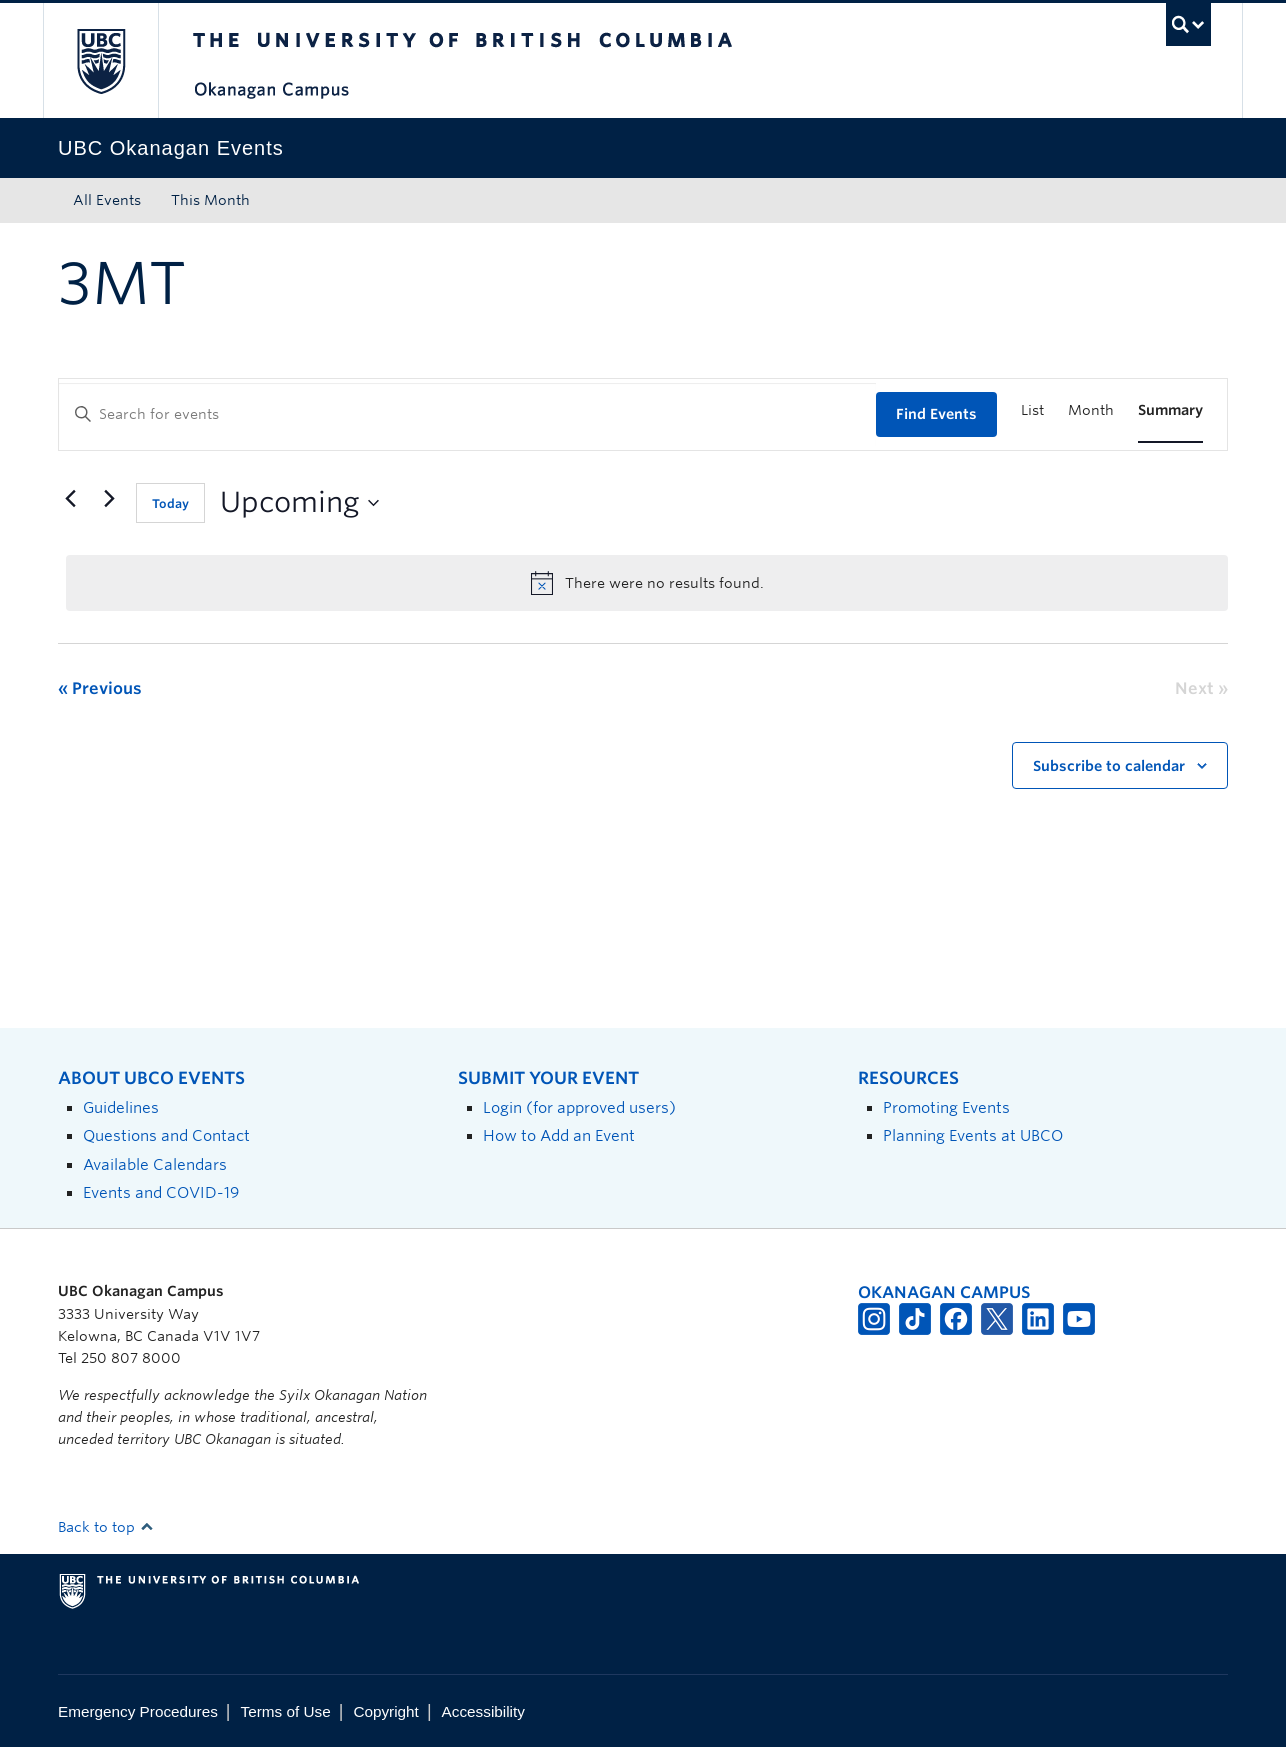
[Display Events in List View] (1032, 410)
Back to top (106, 1527)
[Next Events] (109, 499)
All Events (107, 200)
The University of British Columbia (100, 60)
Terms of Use (286, 1711)
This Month (210, 200)
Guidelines (121, 1107)
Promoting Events (946, 1107)
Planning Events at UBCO (973, 1135)
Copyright (385, 1711)
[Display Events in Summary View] (1170, 410)
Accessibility (483, 1711)
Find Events (936, 414)
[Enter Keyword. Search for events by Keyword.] (467, 414)
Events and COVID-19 (161, 1192)
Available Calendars (155, 1164)
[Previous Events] (70, 499)
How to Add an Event (559, 1135)
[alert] (647, 583)
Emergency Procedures (138, 1711)
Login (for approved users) (579, 1107)
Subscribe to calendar (1109, 766)
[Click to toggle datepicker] (299, 503)
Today (170, 503)
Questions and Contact (166, 1135)
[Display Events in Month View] (1091, 410)
